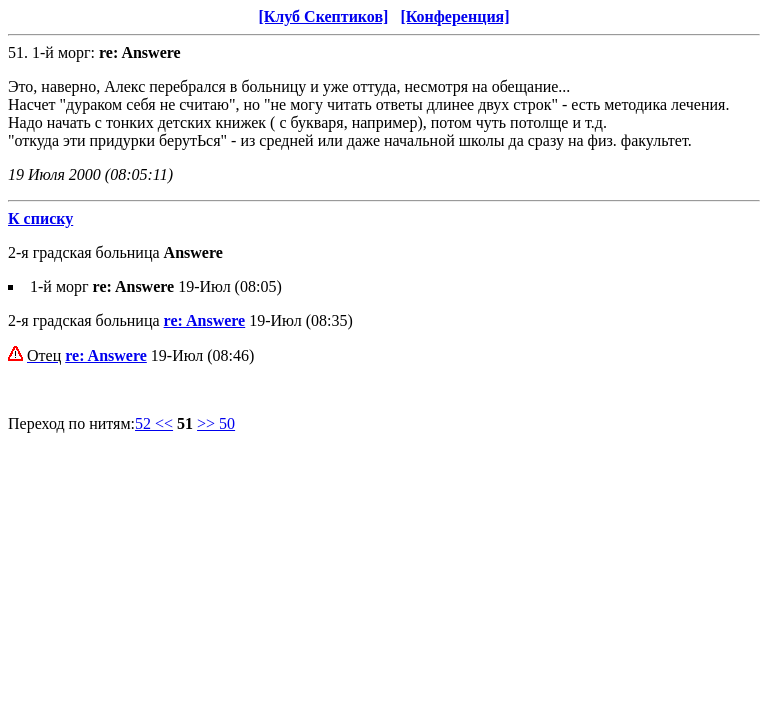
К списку (40, 218)
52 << (154, 423)
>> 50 (216, 423)
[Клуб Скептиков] (323, 16)
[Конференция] (454, 16)
